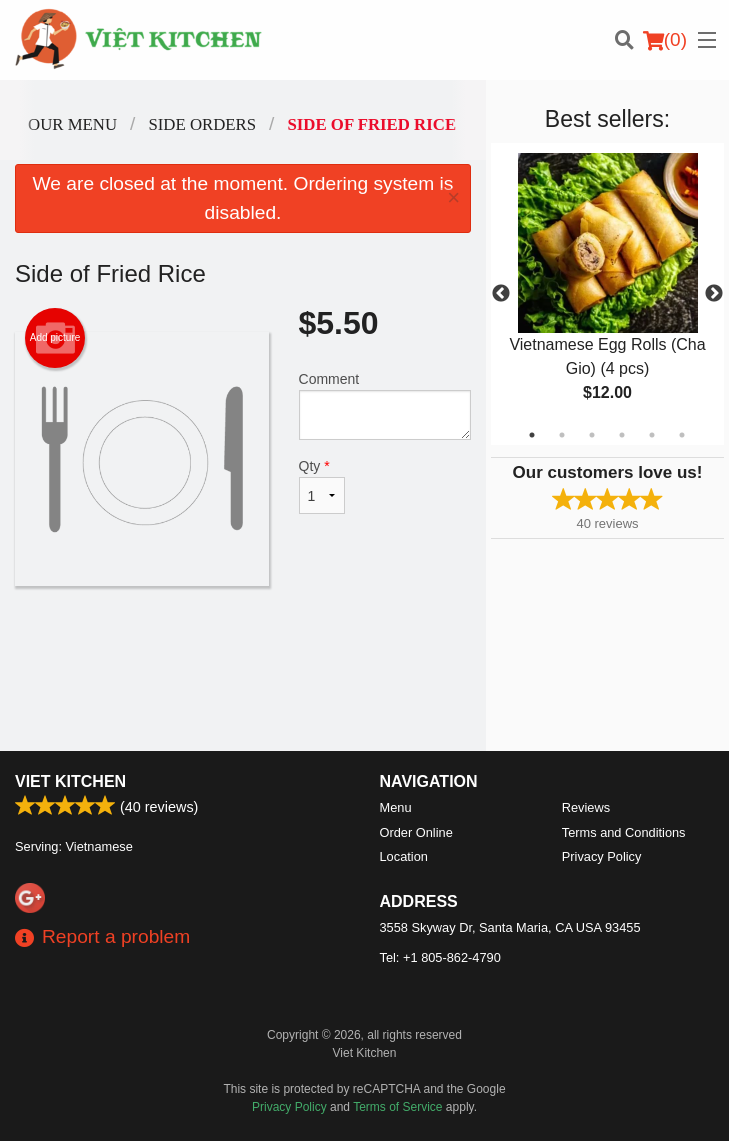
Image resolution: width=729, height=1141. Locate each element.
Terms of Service (397, 1107)
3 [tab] (592, 435)
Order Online (416, 832)
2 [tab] (562, 435)
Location (404, 856)
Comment (385, 405)
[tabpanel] (607, 294)
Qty (322, 486)
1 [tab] (532, 435)
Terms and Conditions (624, 832)
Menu (396, 807)
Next (714, 294)
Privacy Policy (602, 856)
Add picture (55, 338)
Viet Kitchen (70, 781)
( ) (665, 40)
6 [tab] (682, 435)
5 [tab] (652, 435)
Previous (501, 294)
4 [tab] (622, 435)
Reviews (586, 807)
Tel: (440, 957)
